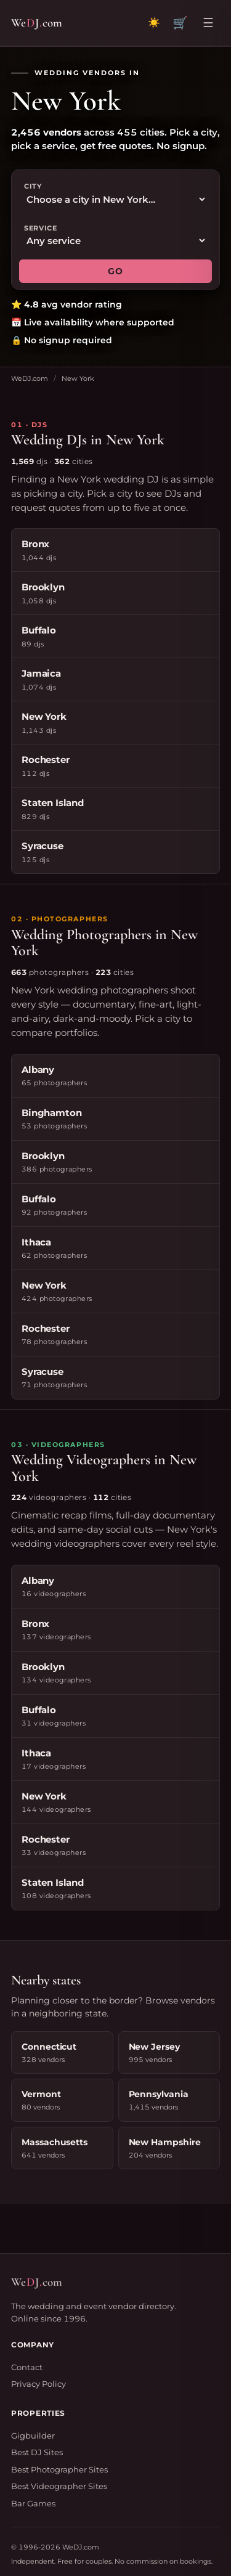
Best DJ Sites (37, 2452)
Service (40, 228)
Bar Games (33, 2503)
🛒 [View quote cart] (180, 22)
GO (115, 271)
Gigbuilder (33, 2435)
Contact (27, 2367)
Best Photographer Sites (59, 2469)
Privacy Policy (38, 2384)
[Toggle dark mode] (154, 23)
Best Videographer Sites (59, 2486)
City (33, 186)
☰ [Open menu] (208, 22)
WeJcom (36, 23)
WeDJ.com (29, 378)
